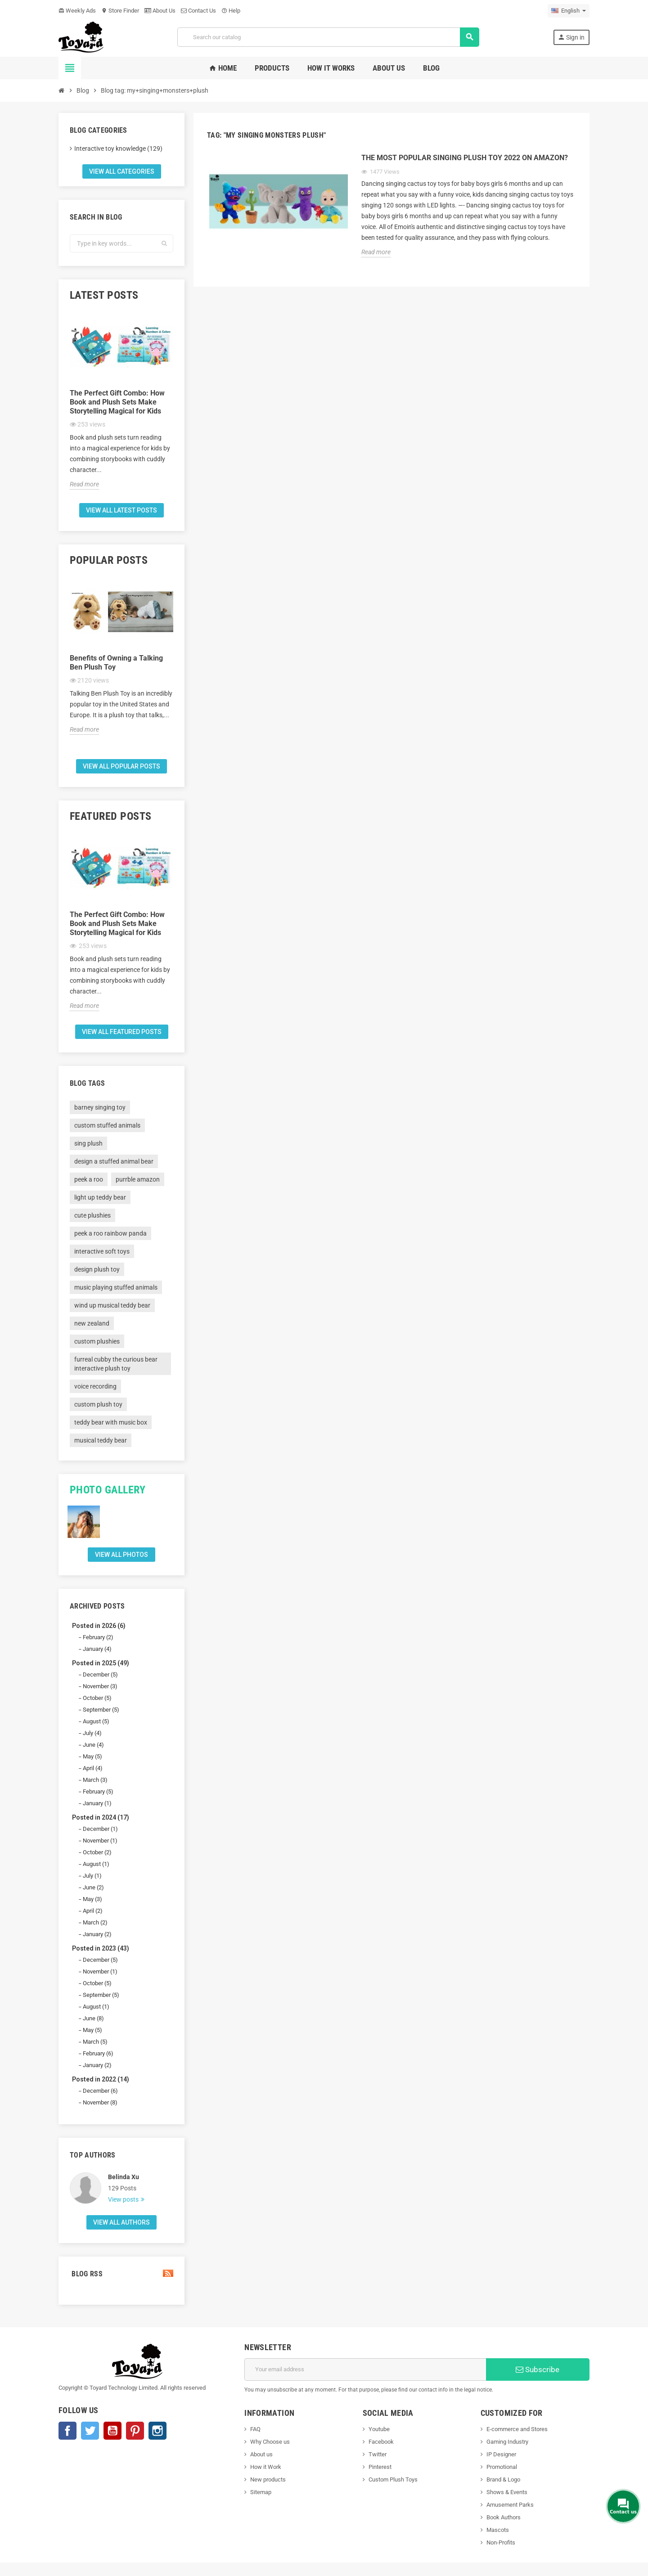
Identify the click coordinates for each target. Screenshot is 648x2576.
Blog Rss (121, 2274)
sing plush (88, 1143)
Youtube (379, 2429)
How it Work (265, 2467)
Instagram (157, 2431)
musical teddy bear (100, 1440)
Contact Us (198, 10)
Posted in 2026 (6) (99, 1625)
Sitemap (260, 2492)
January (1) (97, 1803)
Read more (84, 484)
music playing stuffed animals (116, 1287)
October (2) (97, 1852)
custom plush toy (98, 1404)
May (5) (92, 1756)
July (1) (92, 1875)
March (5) (95, 2041)
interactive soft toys (102, 1251)
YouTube (113, 2431)
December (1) (100, 1828)
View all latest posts (121, 510)
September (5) (101, 1709)
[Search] (328, 37)
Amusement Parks (510, 2504)
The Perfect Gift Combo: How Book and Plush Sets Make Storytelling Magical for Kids (117, 402)
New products (268, 2479)
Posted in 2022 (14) (100, 2079)
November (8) (100, 2102)
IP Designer (501, 2454)
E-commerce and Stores (517, 2429)
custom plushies (97, 1341)
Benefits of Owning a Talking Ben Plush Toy (116, 662)
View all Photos (121, 1554)
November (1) (100, 1840)
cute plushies (92, 1215)
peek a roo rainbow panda (110, 1233)
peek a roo (88, 1179)
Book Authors (503, 2517)
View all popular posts (121, 766)
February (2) (98, 1637)
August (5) (96, 1721)
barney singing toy (100, 1107)
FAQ (255, 2429)
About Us (160, 10)
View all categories (121, 171)
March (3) (95, 1779)
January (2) (97, 1934)
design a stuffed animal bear (113, 1161)
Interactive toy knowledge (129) (118, 148)
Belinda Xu (123, 2176)
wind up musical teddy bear (112, 1305)
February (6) (98, 2053)
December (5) (100, 1674)
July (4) (92, 1733)
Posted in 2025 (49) (100, 1663)
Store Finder (120, 10)
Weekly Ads (77, 10)
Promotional (501, 2467)
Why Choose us (270, 2441)
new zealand (91, 1323)
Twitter (90, 2431)
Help (230, 10)
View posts (124, 2199)
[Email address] (365, 2369)
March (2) (95, 1922)
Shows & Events (506, 2492)
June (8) (93, 2018)
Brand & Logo (503, 2479)
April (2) (93, 1910)
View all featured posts (122, 1031)
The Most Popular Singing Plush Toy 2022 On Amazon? (464, 157)
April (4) (93, 1768)
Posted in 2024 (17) (100, 1817)
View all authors (121, 2222)
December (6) (100, 2090)
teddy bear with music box (110, 1422)
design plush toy (97, 1269)
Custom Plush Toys (393, 2479)
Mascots (497, 2530)
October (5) (97, 1698)
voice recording (95, 1386)
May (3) (92, 1899)
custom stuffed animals (107, 1125)
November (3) (100, 1686)
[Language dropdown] (569, 11)
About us (261, 2454)
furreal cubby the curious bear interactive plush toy (116, 1364)
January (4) (97, 1648)
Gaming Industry (507, 2441)
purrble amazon (138, 1179)
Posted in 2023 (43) (100, 1948)
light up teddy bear (100, 1197)
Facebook (67, 2431)
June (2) (93, 1887)
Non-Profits (500, 2542)
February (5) (98, 1791)
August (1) (96, 1864)
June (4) (93, 1744)
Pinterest (135, 2431)
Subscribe (537, 2369)
